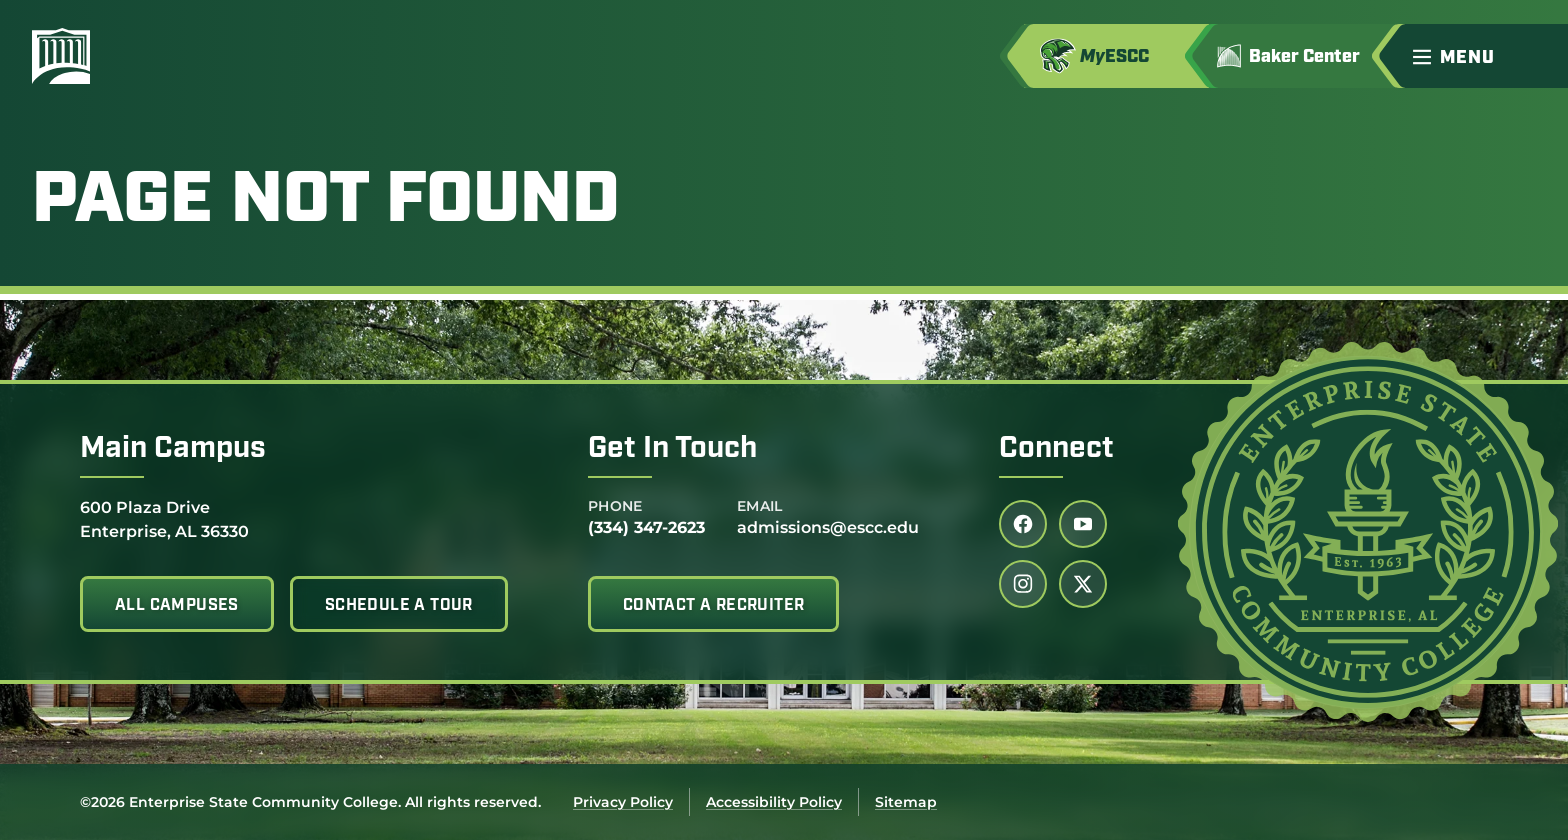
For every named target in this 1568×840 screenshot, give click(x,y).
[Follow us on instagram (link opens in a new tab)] (1023, 584)
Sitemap (906, 802)
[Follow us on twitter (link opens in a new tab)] (1083, 584)
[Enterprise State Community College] (157, 56)
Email (760, 506)
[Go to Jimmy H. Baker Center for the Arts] (1302, 56)
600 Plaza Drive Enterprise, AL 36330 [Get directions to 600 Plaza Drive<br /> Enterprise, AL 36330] (164, 518)
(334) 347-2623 (646, 527)
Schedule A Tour (399, 606)
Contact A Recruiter (714, 606)
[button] (1482, 56)
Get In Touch (672, 449)
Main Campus (173, 449)
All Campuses (177, 606)
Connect (1056, 449)
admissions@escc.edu (828, 527)
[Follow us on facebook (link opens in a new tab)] (1023, 524)
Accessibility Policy (774, 802)
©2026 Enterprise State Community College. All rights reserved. (310, 802)
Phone (615, 506)
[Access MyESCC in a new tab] (1116, 56)
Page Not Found (326, 203)
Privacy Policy (623, 802)
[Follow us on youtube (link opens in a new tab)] (1083, 524)
